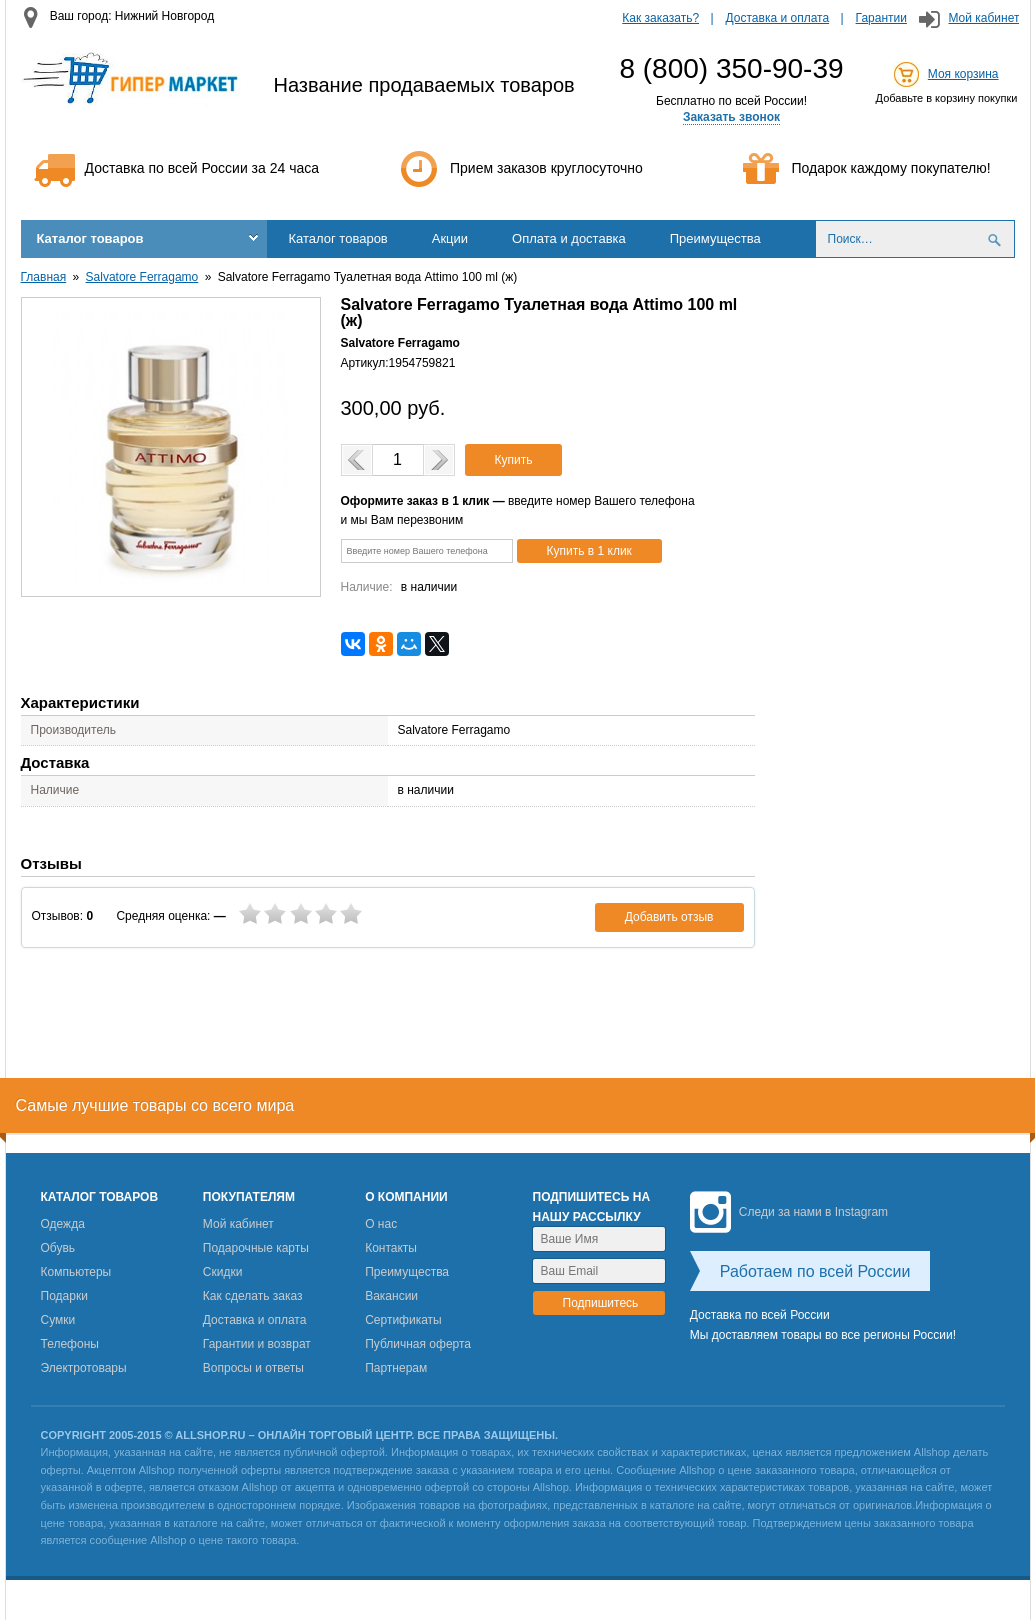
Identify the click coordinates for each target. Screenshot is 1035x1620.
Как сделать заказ (253, 1296)
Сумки (58, 1320)
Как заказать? (660, 18)
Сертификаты (403, 1320)
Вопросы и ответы (253, 1368)
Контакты (391, 1248)
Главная (44, 277)
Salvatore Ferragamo (142, 277)
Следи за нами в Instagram (789, 1212)
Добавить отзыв (669, 917)
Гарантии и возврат (257, 1344)
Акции (450, 238)
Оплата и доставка (569, 238)
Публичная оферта (418, 1344)
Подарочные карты (256, 1248)
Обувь (58, 1248)
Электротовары (84, 1368)
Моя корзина (963, 74)
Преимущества (715, 238)
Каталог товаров (90, 238)
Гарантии (881, 18)
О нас (381, 1224)
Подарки (64, 1296)
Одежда (63, 1224)
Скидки (223, 1272)
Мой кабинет (983, 18)
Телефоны (70, 1344)
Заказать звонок (731, 117)
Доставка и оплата (778, 18)
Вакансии (391, 1296)
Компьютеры (76, 1272)
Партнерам (396, 1368)
